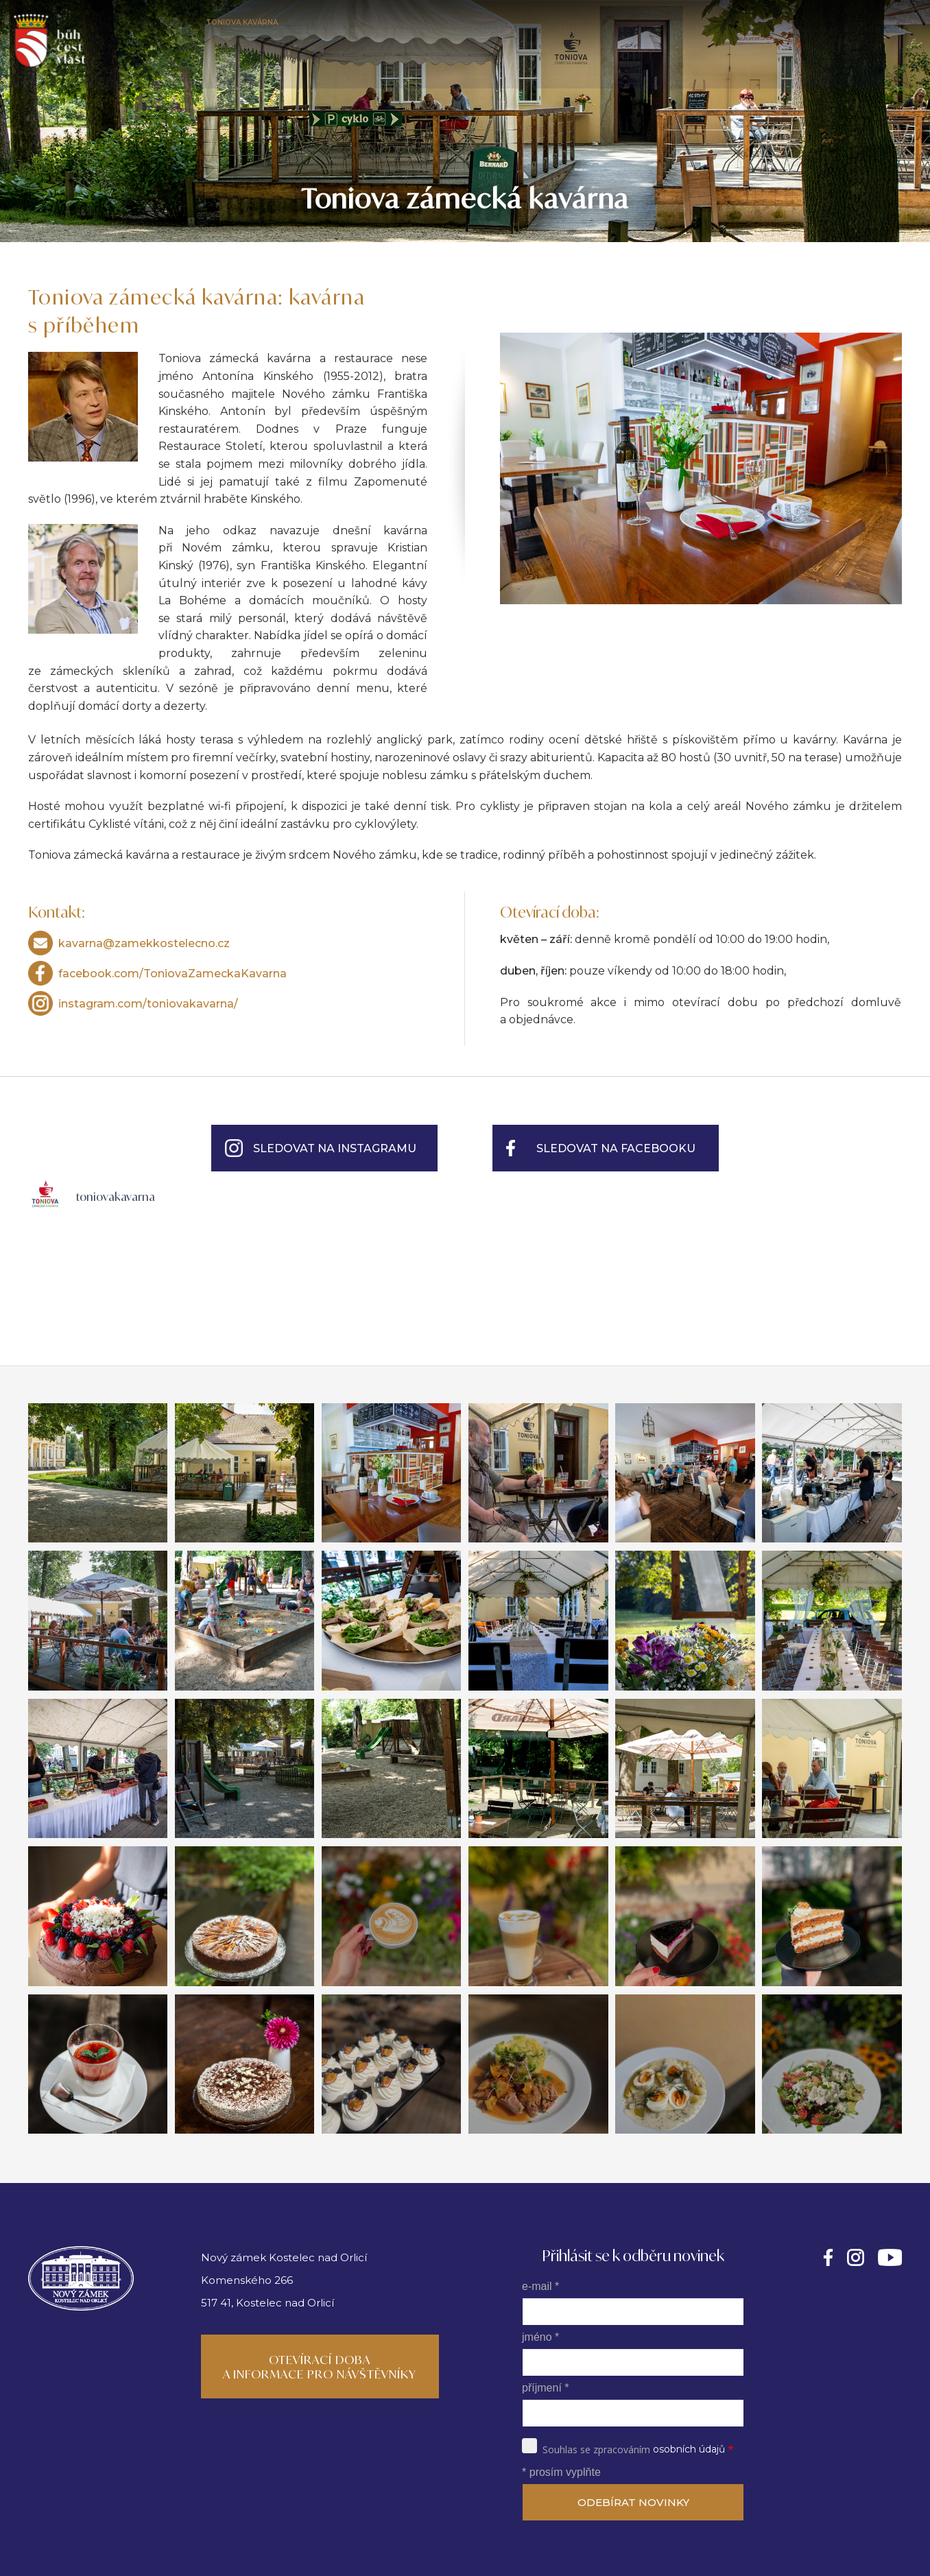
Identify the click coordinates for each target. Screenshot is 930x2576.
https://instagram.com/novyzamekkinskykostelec (855, 2257)
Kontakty (887, 28)
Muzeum (585, 28)
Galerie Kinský (516, 28)
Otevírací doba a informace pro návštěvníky (319, 2366)
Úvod (106, 28)
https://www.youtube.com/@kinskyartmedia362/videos (890, 2257)
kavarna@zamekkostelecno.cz (144, 943)
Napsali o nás (813, 28)
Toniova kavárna (250, 28)
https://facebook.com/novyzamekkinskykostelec (828, 2257)
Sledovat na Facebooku (615, 1148)
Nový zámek (161, 28)
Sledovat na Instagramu (334, 1148)
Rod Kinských (652, 28)
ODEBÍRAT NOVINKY (633, 2502)
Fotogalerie (731, 28)
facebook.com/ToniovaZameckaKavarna (172, 973)
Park (319, 28)
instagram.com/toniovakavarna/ (148, 1003)
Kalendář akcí (381, 28)
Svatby (449, 28)
